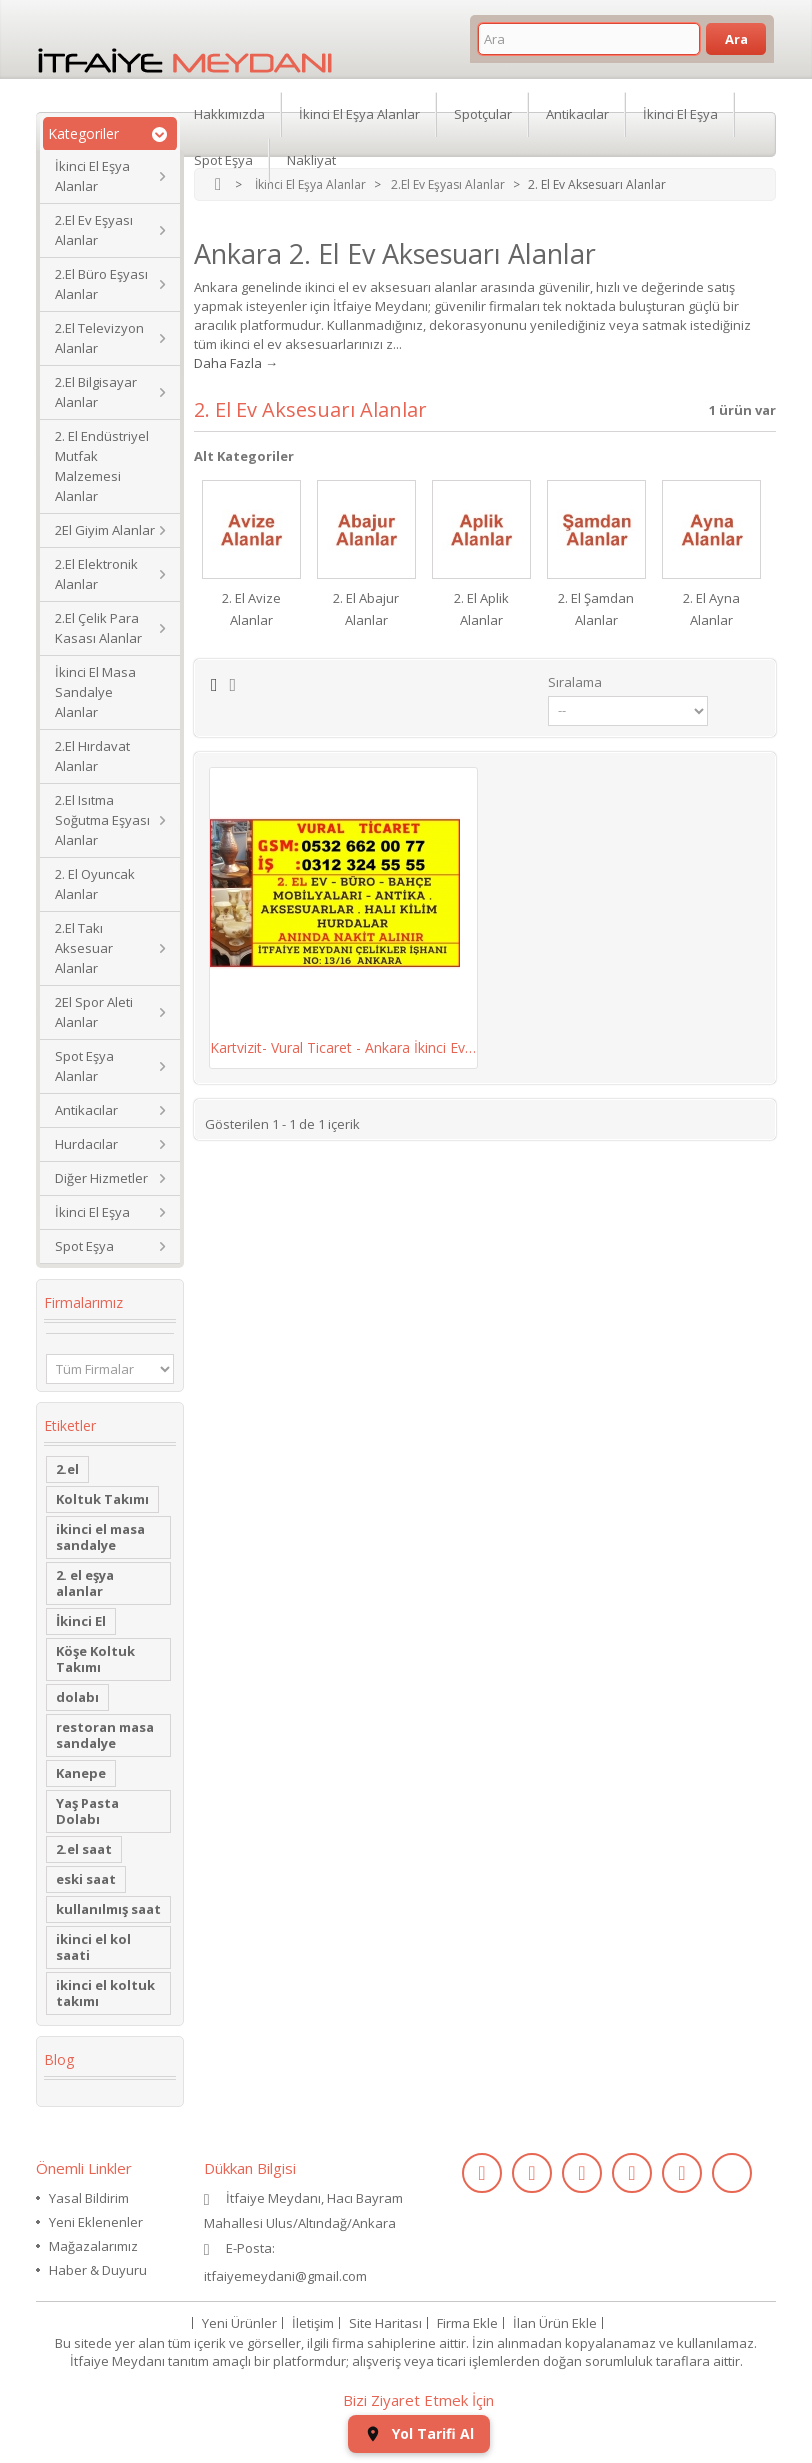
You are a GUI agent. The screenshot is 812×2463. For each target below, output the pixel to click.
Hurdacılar (86, 1144)
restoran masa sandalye (105, 1735)
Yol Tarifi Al (419, 2433)
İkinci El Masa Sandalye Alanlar (95, 692)
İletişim (313, 2323)
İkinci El (81, 1621)
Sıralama (575, 682)
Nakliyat (311, 160)
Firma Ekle (467, 2323)
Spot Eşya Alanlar (84, 1066)
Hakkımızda (229, 114)
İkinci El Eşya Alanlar (92, 176)
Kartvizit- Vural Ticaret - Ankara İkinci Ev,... (343, 1047)
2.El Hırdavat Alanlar (92, 756)
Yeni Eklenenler (96, 2222)
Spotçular (483, 114)
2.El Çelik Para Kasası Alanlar (98, 628)
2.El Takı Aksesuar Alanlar (84, 948)
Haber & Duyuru (98, 2270)
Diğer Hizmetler (101, 1178)
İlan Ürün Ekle (555, 2323)
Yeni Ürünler (239, 2323)
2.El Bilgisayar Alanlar (96, 392)
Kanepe (81, 1773)
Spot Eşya (84, 1246)
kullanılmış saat (108, 1909)
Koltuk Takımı (102, 1499)
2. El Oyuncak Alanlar (95, 884)
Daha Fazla (228, 363)
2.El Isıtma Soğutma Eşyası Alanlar (102, 820)
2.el (67, 1469)
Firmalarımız (83, 1302)
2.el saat (84, 1849)
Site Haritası (385, 2323)
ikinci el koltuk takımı (105, 1993)
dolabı (77, 1697)
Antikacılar (86, 1110)
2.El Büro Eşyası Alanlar (101, 284)
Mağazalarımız (93, 2246)
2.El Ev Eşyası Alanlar (94, 230)
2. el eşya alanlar (85, 1583)
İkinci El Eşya (92, 1212)
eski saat (86, 1879)
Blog (59, 2059)
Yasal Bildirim (89, 2198)
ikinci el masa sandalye (100, 1537)
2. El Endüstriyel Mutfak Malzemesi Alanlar (102, 466)
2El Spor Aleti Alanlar (94, 1012)
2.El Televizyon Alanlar (99, 338)
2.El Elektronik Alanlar (96, 574)
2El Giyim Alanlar (105, 530)
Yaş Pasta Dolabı (87, 1811)
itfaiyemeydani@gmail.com (285, 2276)
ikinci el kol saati (93, 1947)
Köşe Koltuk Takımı (95, 1659)
